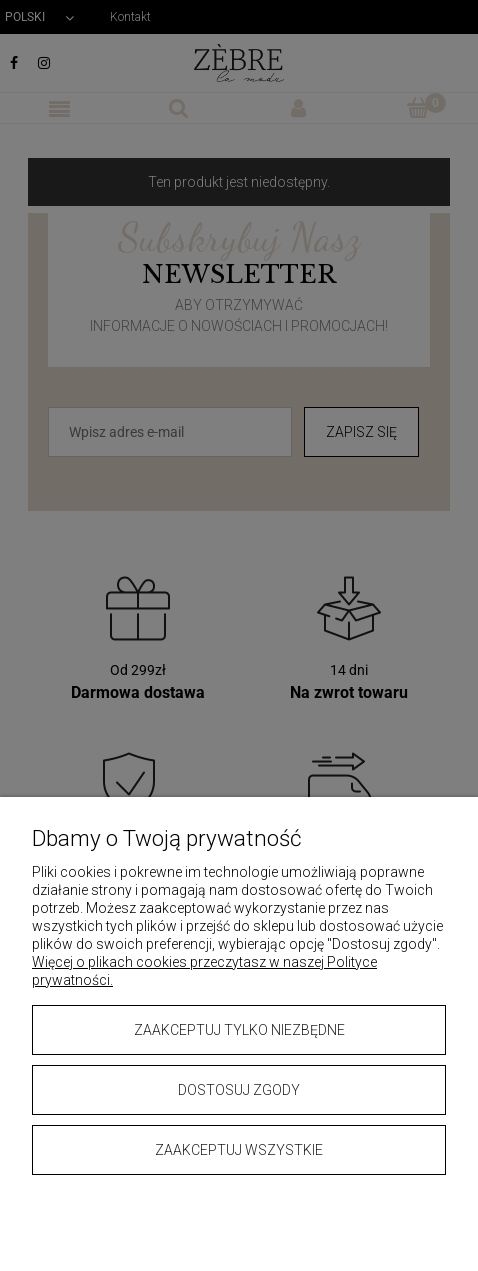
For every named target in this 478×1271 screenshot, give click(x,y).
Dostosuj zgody (239, 1090)
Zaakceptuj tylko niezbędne (239, 1030)
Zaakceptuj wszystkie (239, 1150)
